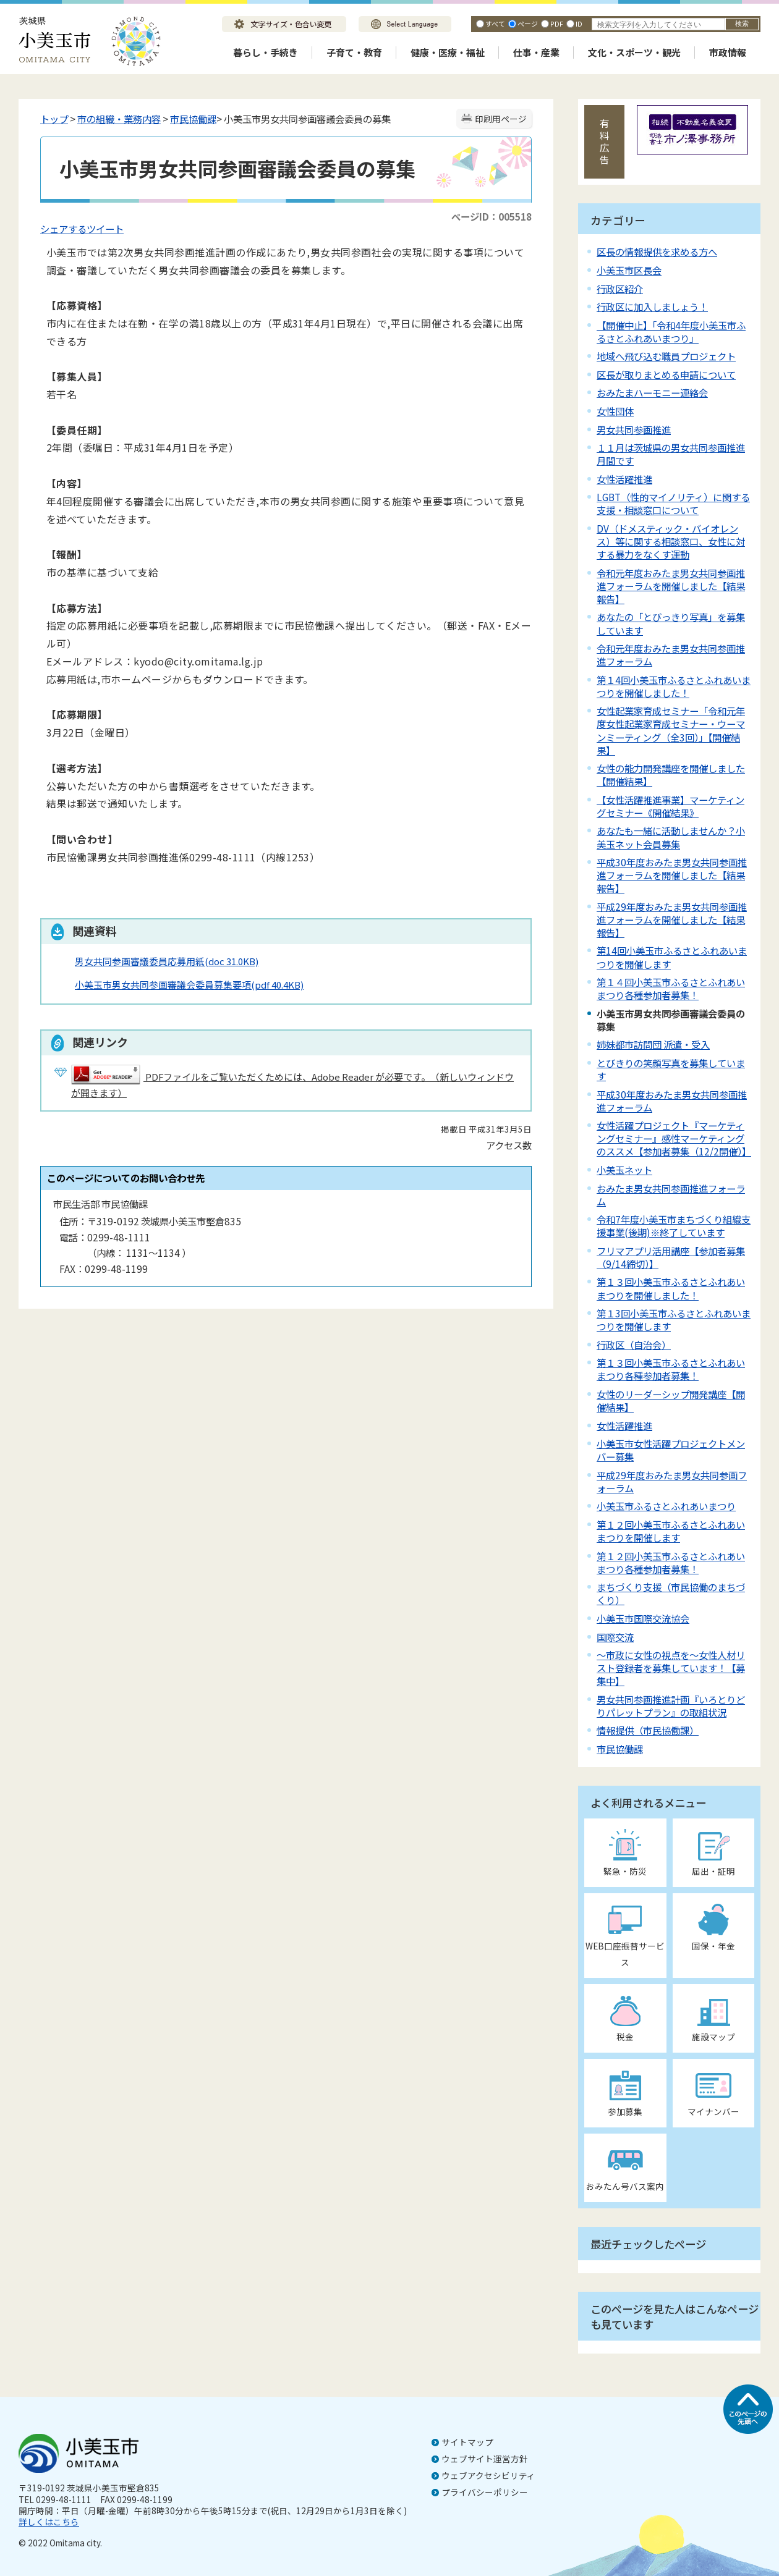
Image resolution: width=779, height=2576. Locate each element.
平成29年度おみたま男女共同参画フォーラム (672, 1481)
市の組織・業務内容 (119, 118)
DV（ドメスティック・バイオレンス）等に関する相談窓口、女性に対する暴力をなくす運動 (671, 541)
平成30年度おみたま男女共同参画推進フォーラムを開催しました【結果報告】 (672, 875)
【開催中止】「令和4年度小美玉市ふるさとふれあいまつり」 (671, 331)
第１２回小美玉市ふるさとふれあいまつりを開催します (671, 1531)
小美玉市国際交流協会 (643, 1618)
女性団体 (615, 411)
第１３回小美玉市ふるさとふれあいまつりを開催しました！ (671, 1288)
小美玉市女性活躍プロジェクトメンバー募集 (671, 1450)
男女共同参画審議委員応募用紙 (166, 961)
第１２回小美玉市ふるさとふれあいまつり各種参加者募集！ (671, 1562)
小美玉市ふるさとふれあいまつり (666, 1506)
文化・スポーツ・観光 (634, 52)
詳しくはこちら (49, 2521)
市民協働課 (193, 118)
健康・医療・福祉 (448, 52)
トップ (54, 118)
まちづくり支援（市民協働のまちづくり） (671, 1593)
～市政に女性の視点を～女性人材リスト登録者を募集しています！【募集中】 (671, 1667)
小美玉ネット (624, 1169)
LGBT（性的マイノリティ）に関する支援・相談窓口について (673, 503)
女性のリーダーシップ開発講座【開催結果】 (671, 1400)
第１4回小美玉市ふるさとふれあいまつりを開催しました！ (674, 686)
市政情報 (727, 52)
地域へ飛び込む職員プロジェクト (666, 356)
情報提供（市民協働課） (648, 1730)
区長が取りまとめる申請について (666, 374)
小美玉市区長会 (629, 270)
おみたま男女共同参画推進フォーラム (671, 1194)
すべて (495, 23)
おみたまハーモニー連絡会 (652, 392)
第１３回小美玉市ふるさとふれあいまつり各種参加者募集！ (671, 1369)
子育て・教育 (354, 52)
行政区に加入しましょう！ (652, 306)
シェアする (63, 228)
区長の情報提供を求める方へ (657, 251)
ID (579, 23)
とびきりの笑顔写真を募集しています (671, 1069)
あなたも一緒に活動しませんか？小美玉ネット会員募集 (671, 837)
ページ (527, 23)
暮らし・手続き (265, 52)
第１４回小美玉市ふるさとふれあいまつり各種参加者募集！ (671, 988)
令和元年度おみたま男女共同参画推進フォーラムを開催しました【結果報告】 (671, 586)
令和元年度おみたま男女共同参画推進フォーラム (671, 654)
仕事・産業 (536, 52)
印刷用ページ (501, 118)
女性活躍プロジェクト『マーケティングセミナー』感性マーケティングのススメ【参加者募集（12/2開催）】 (674, 1138)
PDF (556, 23)
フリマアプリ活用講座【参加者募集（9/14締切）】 (671, 1257)
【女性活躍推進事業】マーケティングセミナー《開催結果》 (670, 806)
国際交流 (615, 1637)
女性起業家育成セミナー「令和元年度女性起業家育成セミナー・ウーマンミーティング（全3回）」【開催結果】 (671, 730)
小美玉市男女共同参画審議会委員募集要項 (189, 984)
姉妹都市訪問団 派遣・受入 (653, 1044)
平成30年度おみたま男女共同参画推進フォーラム (672, 1100)
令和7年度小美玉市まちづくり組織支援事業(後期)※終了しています (674, 1225)
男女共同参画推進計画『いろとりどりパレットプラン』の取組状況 (671, 1705)
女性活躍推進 (624, 479)
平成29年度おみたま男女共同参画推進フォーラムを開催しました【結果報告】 (672, 919)
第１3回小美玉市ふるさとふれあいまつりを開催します (674, 1319)
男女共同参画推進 (634, 429)
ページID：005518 (491, 216)
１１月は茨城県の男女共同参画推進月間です (671, 454)
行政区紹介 (620, 288)
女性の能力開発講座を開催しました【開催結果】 (671, 774)
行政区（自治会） (634, 1344)
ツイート (105, 228)
